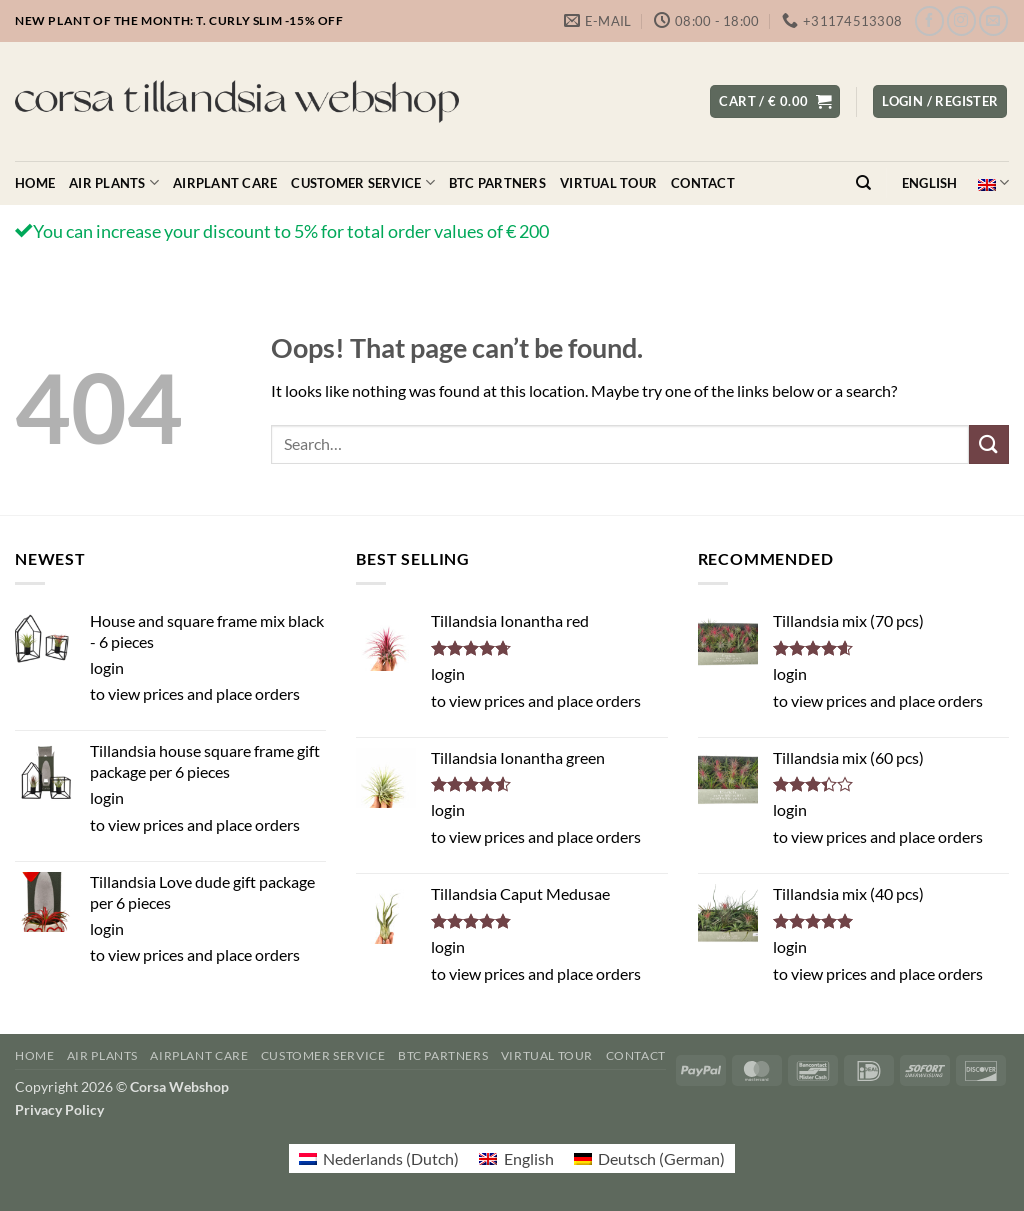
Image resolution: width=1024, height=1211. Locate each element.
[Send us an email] (993, 20)
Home (35, 183)
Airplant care (225, 183)
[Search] (863, 183)
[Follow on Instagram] (961, 20)
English (955, 182)
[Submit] (989, 444)
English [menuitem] (529, 1158)
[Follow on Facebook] (929, 20)
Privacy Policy (59, 1109)
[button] (775, 101)
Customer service (363, 182)
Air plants (114, 182)
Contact (703, 183)
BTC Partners (497, 183)
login (107, 667)
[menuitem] (379, 1158)
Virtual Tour (608, 183)
